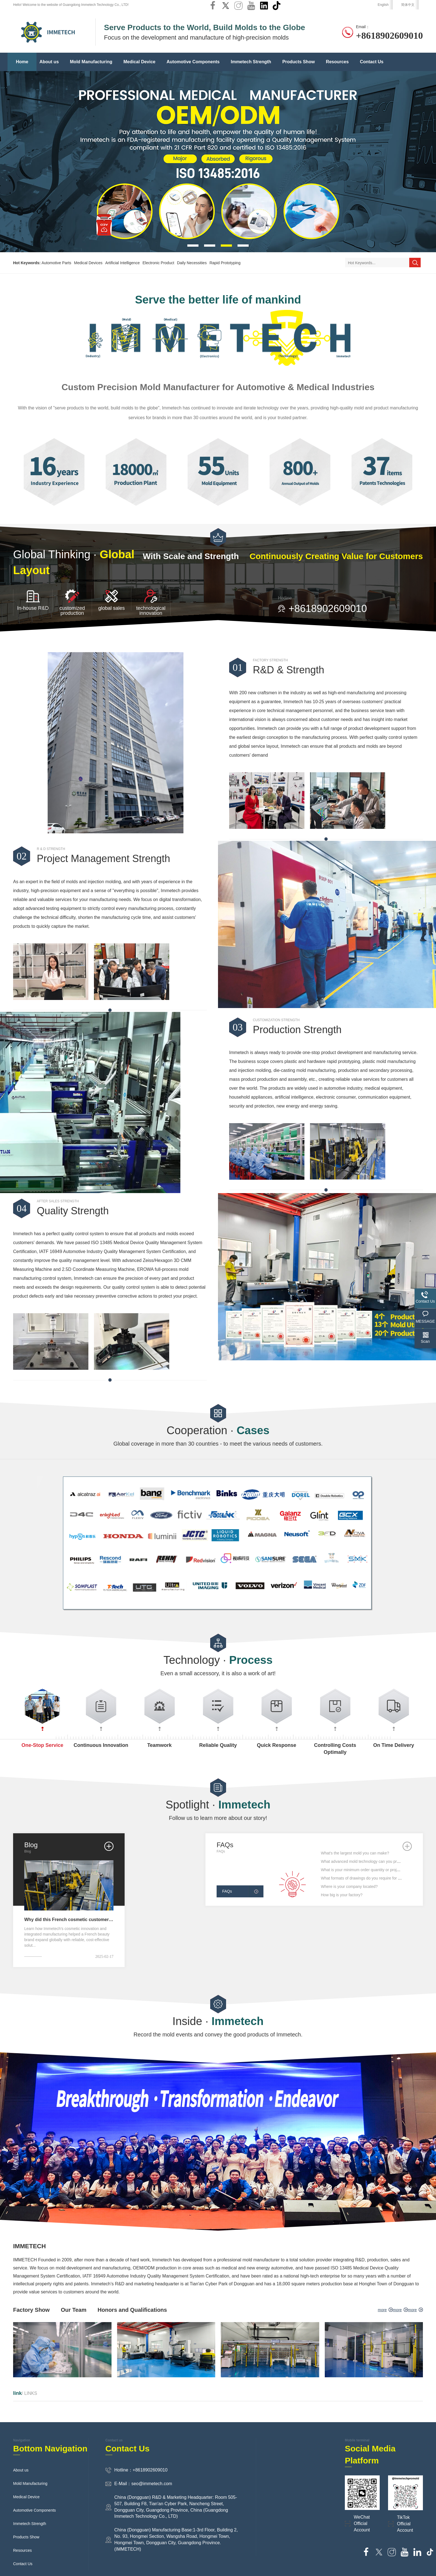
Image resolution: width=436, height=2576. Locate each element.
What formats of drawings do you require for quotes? (366, 1884)
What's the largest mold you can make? (355, 1859)
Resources (337, 61)
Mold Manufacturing (91, 61)
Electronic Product (158, 263)
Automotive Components (193, 61)
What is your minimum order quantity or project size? (366, 1875)
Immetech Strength (251, 61)
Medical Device (139, 61)
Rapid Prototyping (224, 263)
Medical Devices (88, 263)
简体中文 (408, 5)
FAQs (227, 1891)
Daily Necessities (192, 263)
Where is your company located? (349, 1892)
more (412, 2310)
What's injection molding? (343, 1850)
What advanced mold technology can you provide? (364, 1867)
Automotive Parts (56, 263)
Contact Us (371, 61)
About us (49, 61)
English (383, 5)
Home (22, 61)
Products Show (298, 61)
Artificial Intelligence (122, 263)
